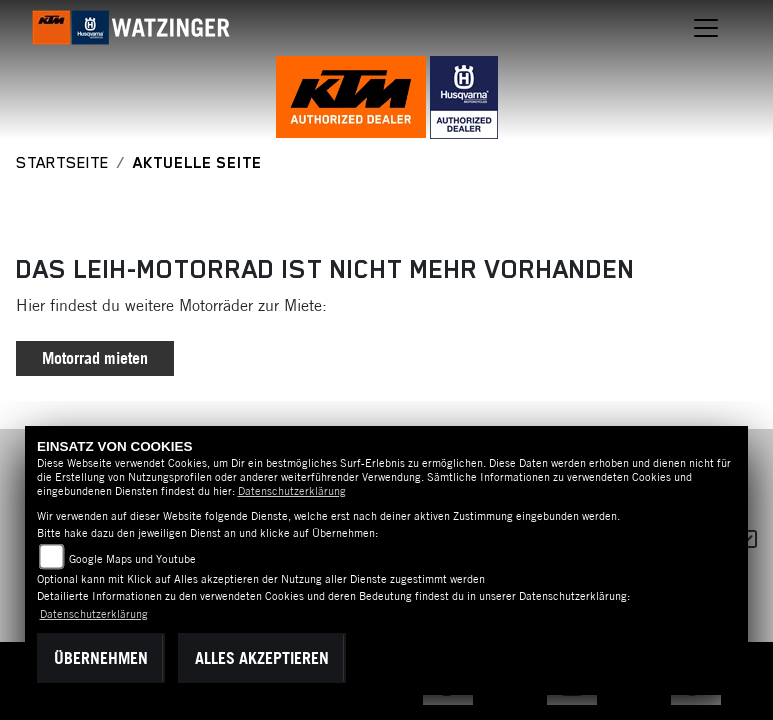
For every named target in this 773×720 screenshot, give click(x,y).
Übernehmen (101, 658)
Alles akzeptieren (262, 658)
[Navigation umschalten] (707, 28)
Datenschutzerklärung (292, 491)
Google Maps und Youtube (132, 559)
